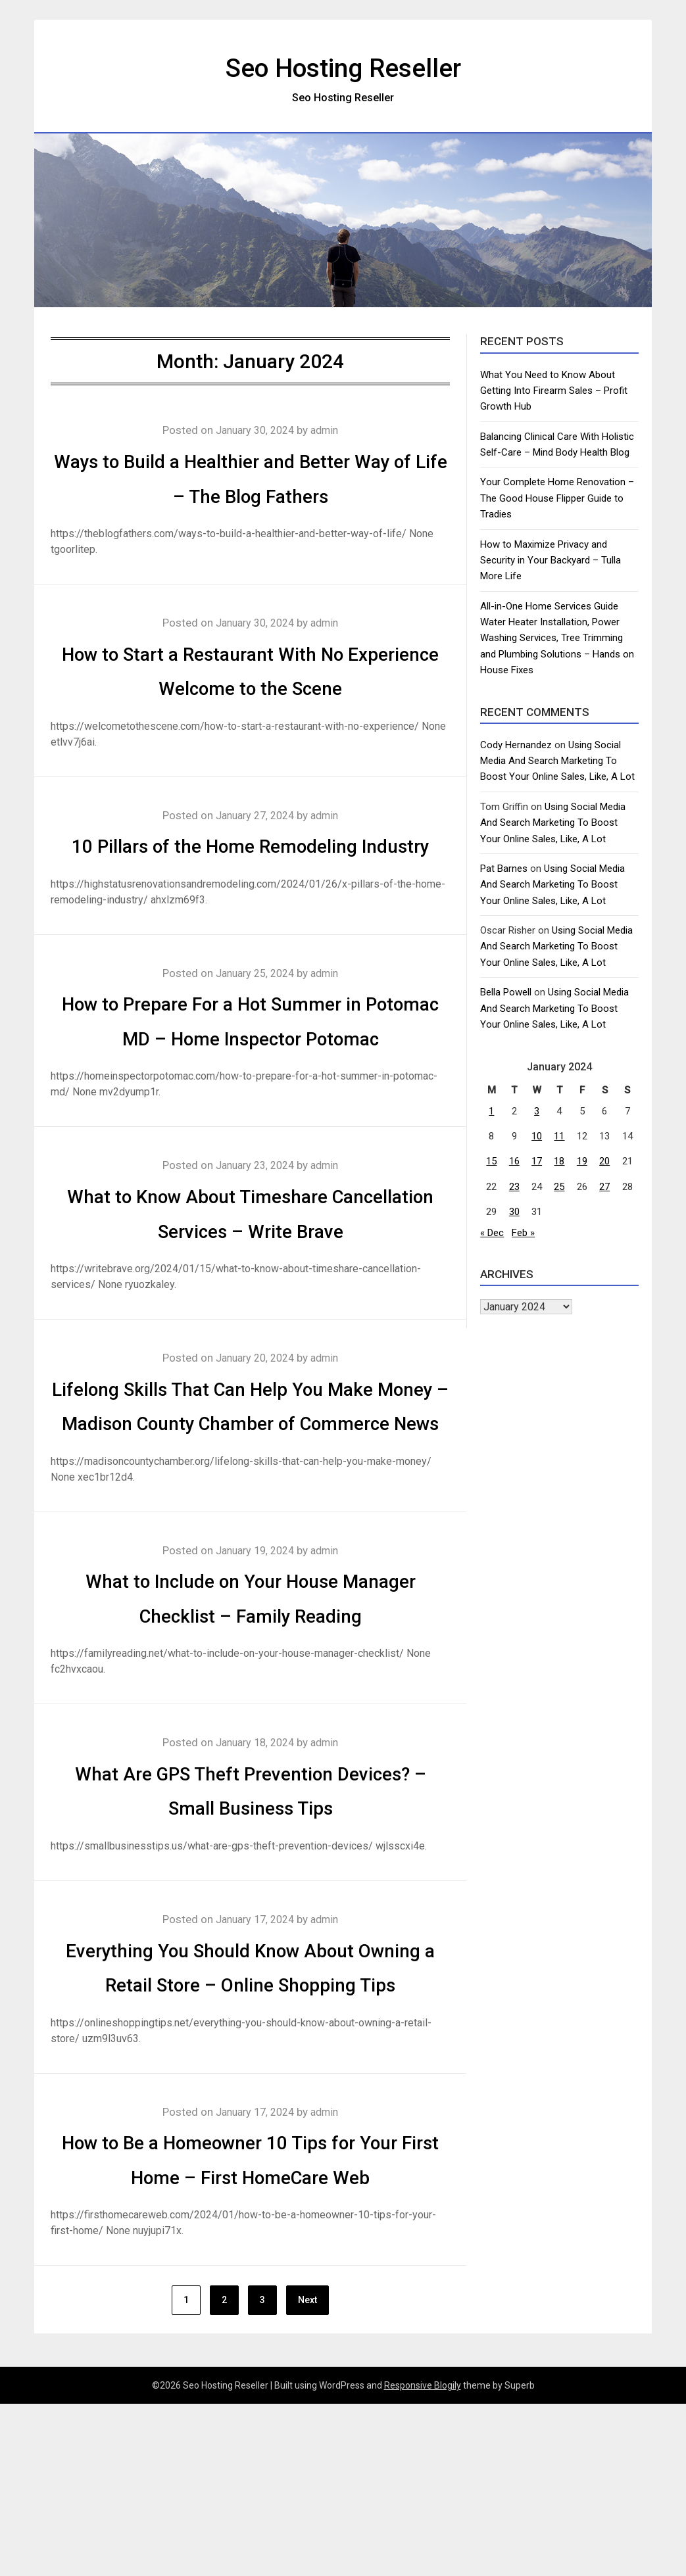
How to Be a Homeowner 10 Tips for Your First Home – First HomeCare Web (250, 2314)
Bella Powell (505, 992)
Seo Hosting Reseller (343, 66)
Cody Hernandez (516, 745)
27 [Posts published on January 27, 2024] (604, 1187)
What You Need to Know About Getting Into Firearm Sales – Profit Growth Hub (553, 391)
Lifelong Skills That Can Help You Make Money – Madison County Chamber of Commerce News (251, 1492)
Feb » (523, 1233)
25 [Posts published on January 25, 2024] (559, 1187)
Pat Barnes (503, 868)
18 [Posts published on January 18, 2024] (559, 1161)
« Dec (492, 1233)
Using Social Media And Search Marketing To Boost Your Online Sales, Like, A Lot (557, 761)
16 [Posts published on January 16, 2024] (514, 1161)
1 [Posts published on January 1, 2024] (491, 1111)
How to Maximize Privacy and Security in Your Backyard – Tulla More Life (550, 560)
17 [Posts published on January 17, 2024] (536, 1161)
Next (307, 2473)
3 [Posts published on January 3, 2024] (536, 1111)
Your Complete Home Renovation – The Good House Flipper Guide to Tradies (557, 498)
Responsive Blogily (422, 2557)
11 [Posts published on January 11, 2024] (559, 1136)
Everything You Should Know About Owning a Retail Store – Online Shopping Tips (250, 2087)
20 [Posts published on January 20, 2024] (604, 1161)
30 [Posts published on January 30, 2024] (514, 1212)
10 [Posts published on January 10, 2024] (536, 1136)
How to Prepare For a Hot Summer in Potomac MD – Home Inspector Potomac (250, 1072)
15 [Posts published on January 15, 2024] (491, 1161)
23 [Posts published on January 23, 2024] (514, 1187)
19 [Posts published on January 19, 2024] (582, 1161)
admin (328, 430)
